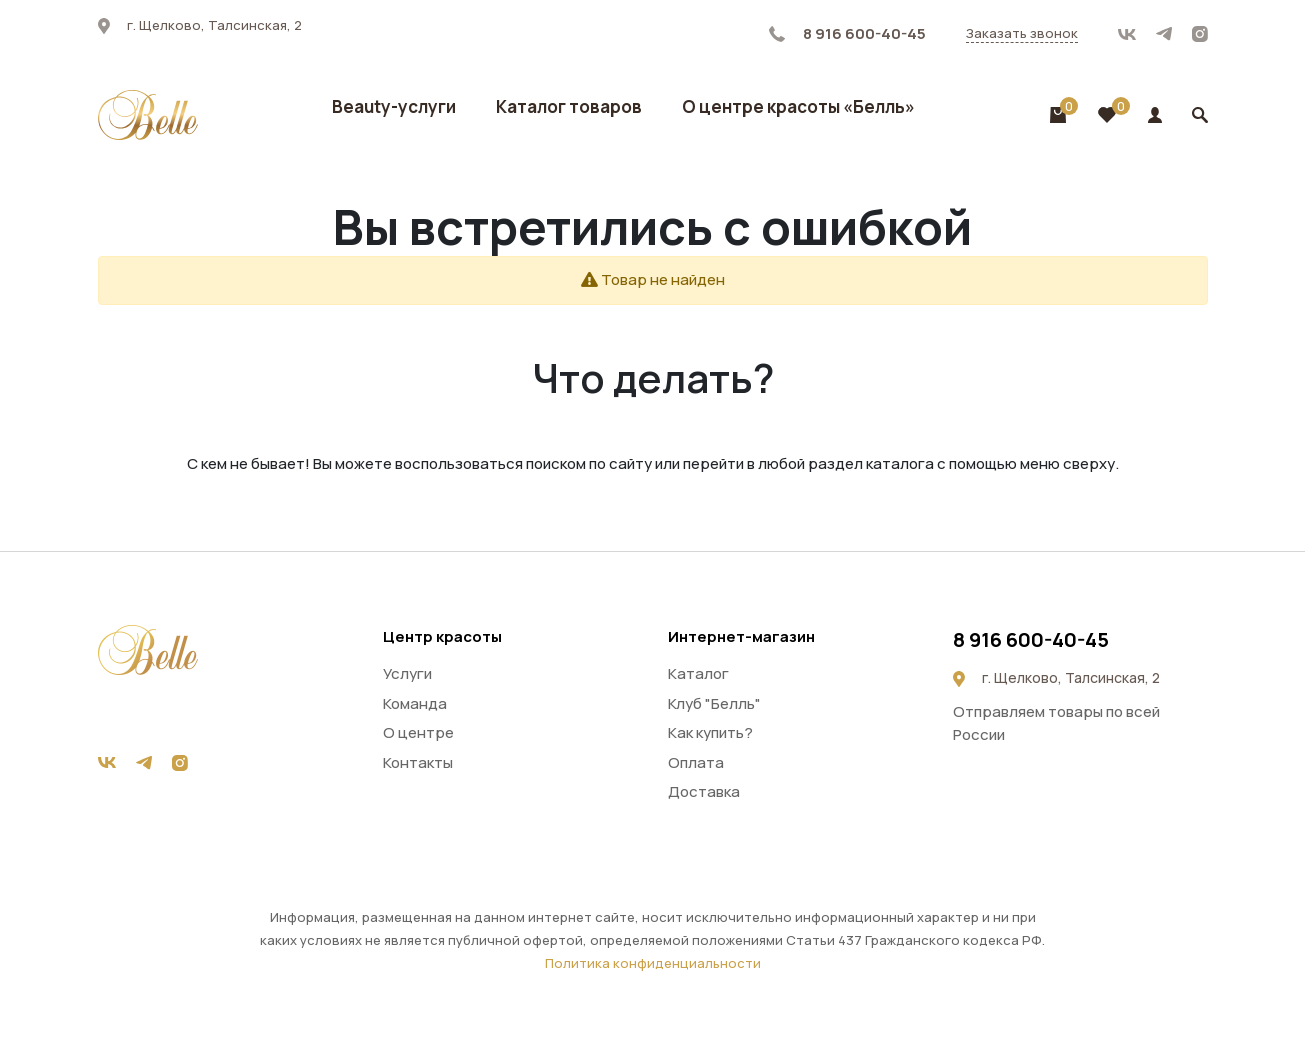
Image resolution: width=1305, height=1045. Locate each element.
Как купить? (710, 732)
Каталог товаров (569, 106)
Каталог (698, 673)
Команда (415, 703)
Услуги (407, 673)
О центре (418, 732)
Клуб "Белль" (714, 703)
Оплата (696, 762)
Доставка (704, 791)
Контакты (418, 762)
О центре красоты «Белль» (798, 106)
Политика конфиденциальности (653, 963)
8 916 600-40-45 (847, 33)
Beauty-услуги (394, 106)
